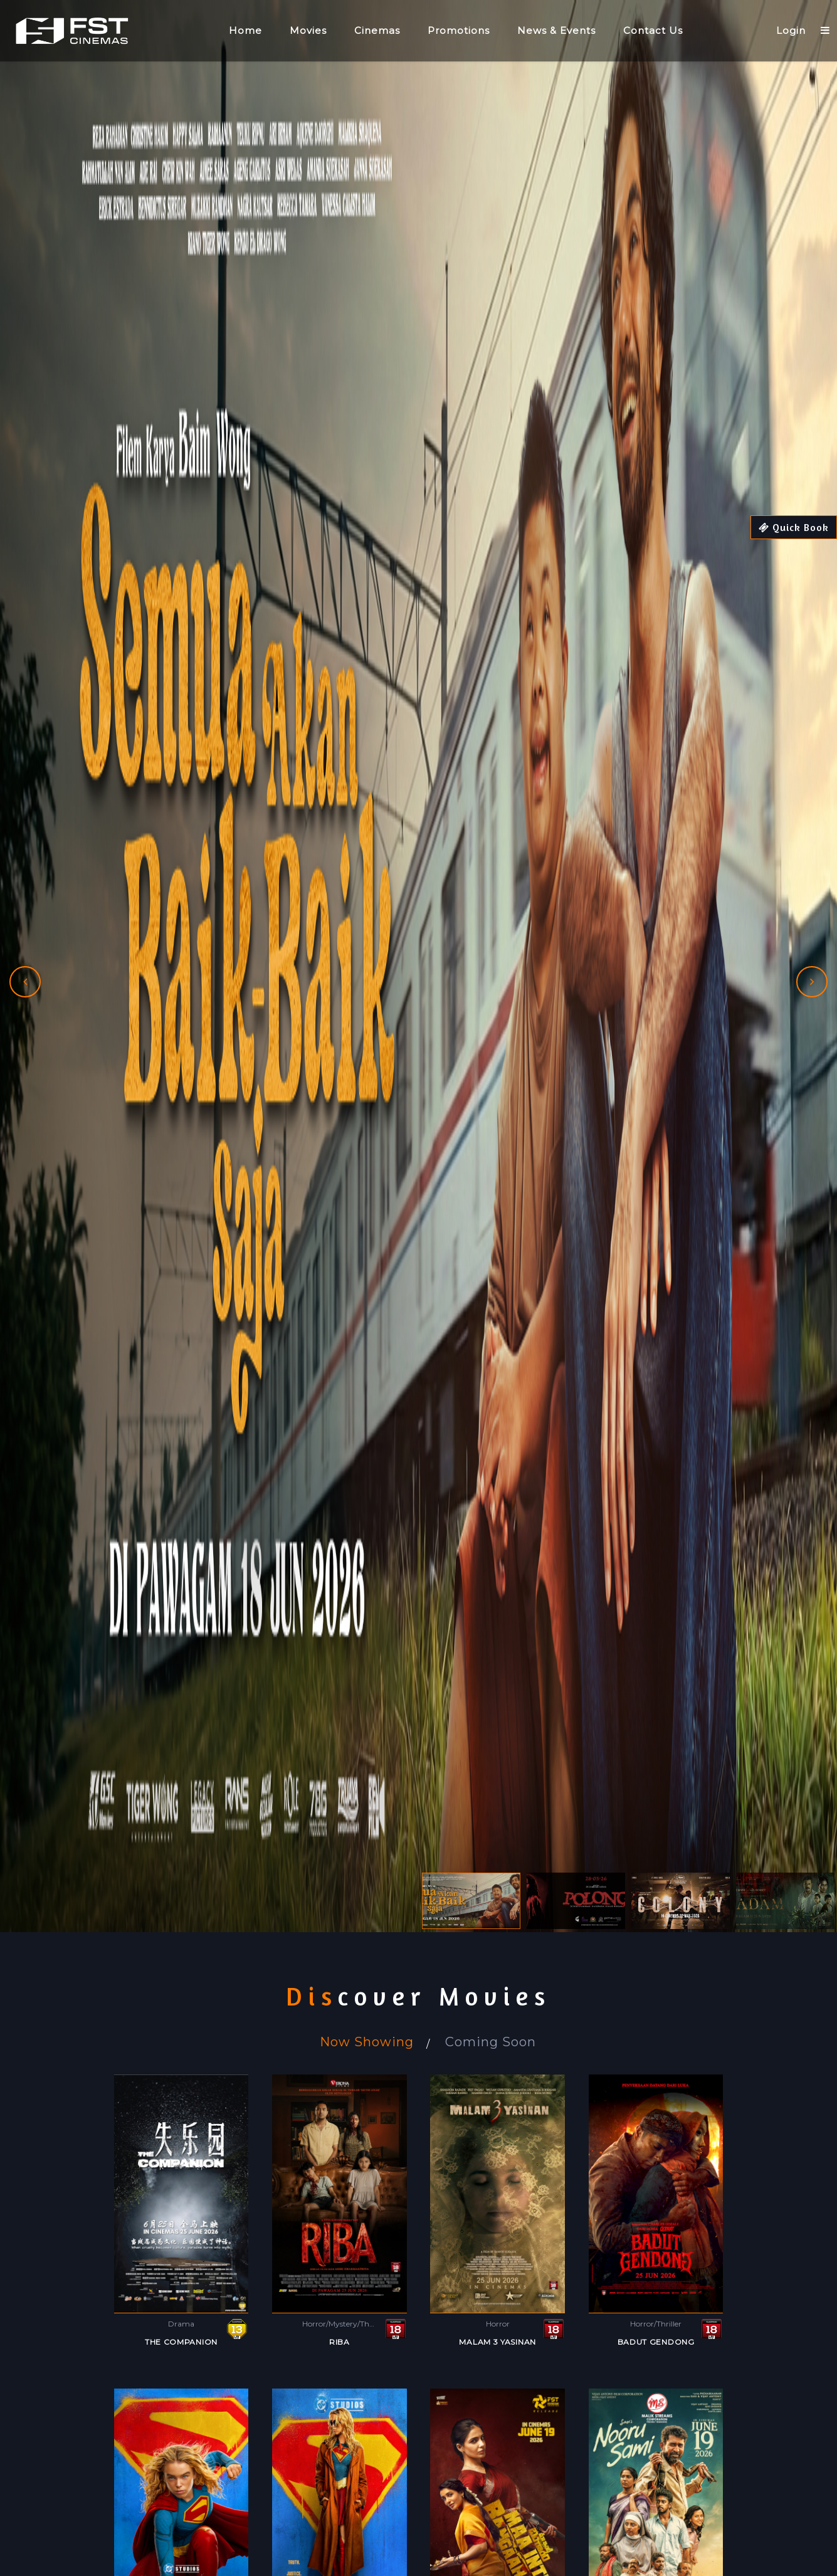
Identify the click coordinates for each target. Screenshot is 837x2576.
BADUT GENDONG (656, 2342)
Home (245, 30)
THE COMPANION (181, 2342)
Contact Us (653, 30)
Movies (308, 30)
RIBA (339, 2342)
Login (791, 30)
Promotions (459, 30)
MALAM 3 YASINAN (497, 2342)
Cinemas (377, 30)
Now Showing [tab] (367, 2041)
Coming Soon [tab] (490, 2041)
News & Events (556, 30)
